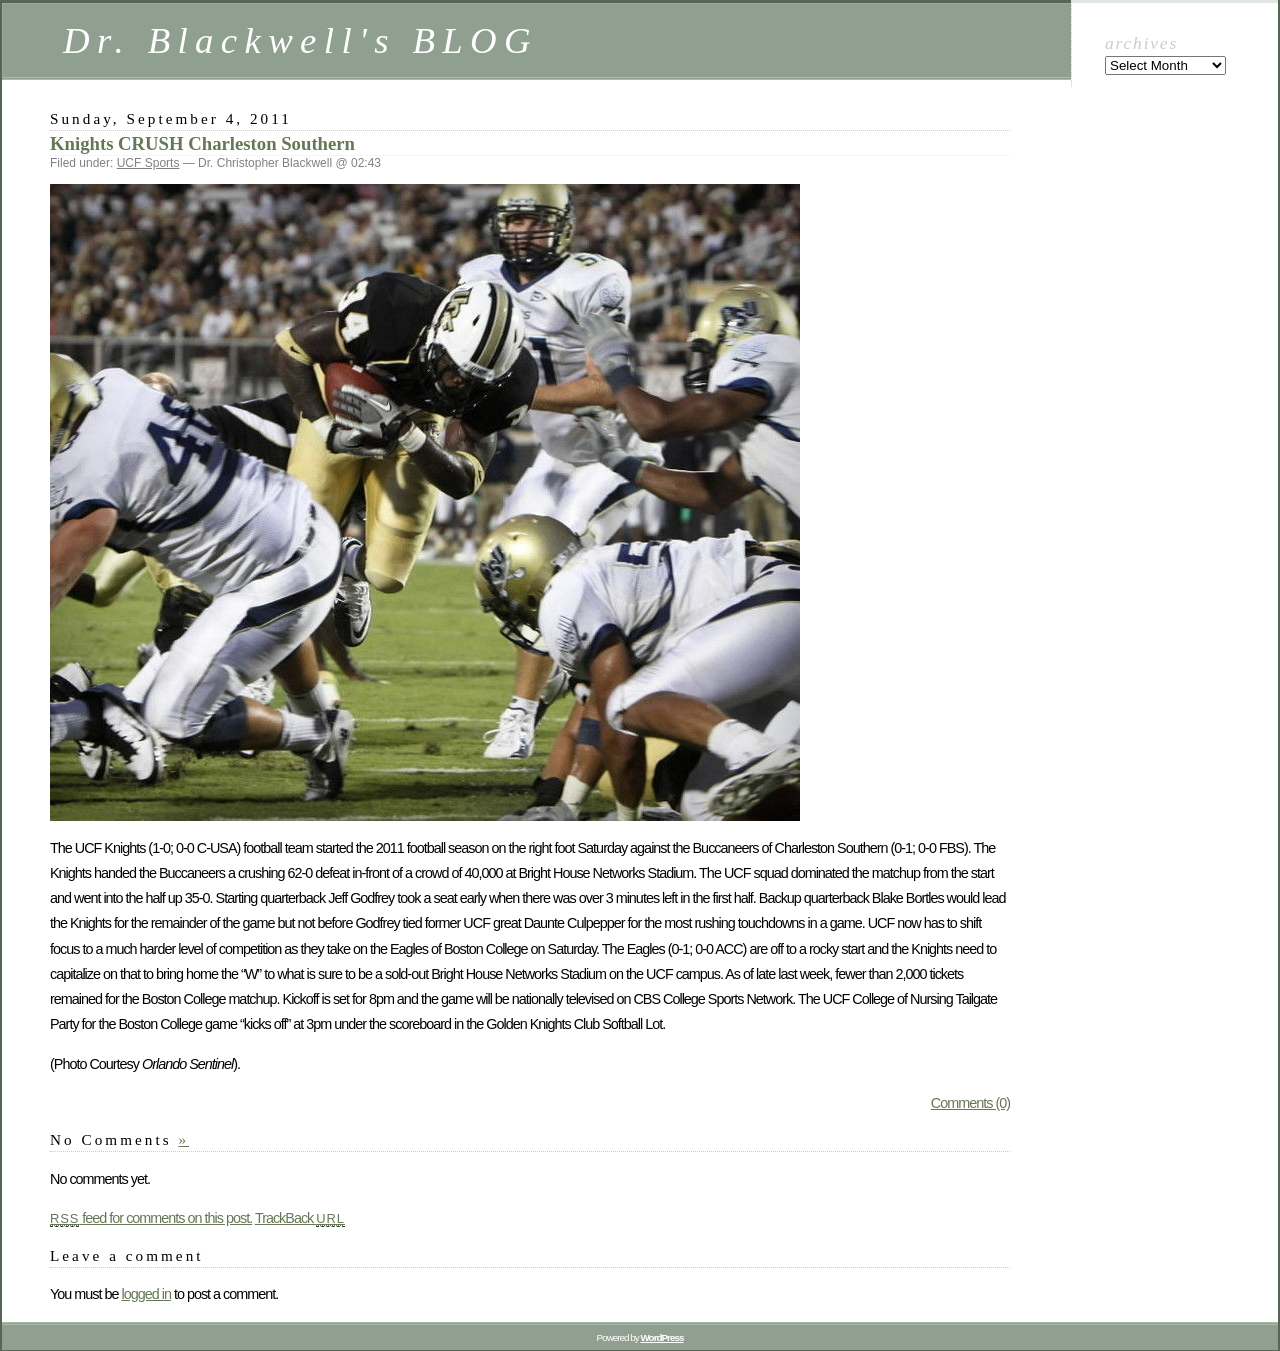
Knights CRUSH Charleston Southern (202, 143)
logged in (145, 1294)
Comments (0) (970, 1103)
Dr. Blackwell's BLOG (300, 40)
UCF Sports (148, 163)
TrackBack (300, 1218)
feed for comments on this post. (151, 1218)
